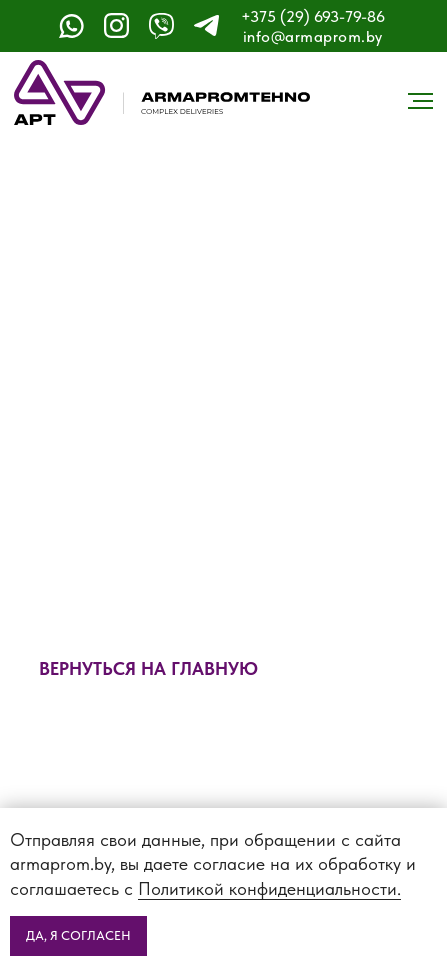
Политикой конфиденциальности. (269, 888)
